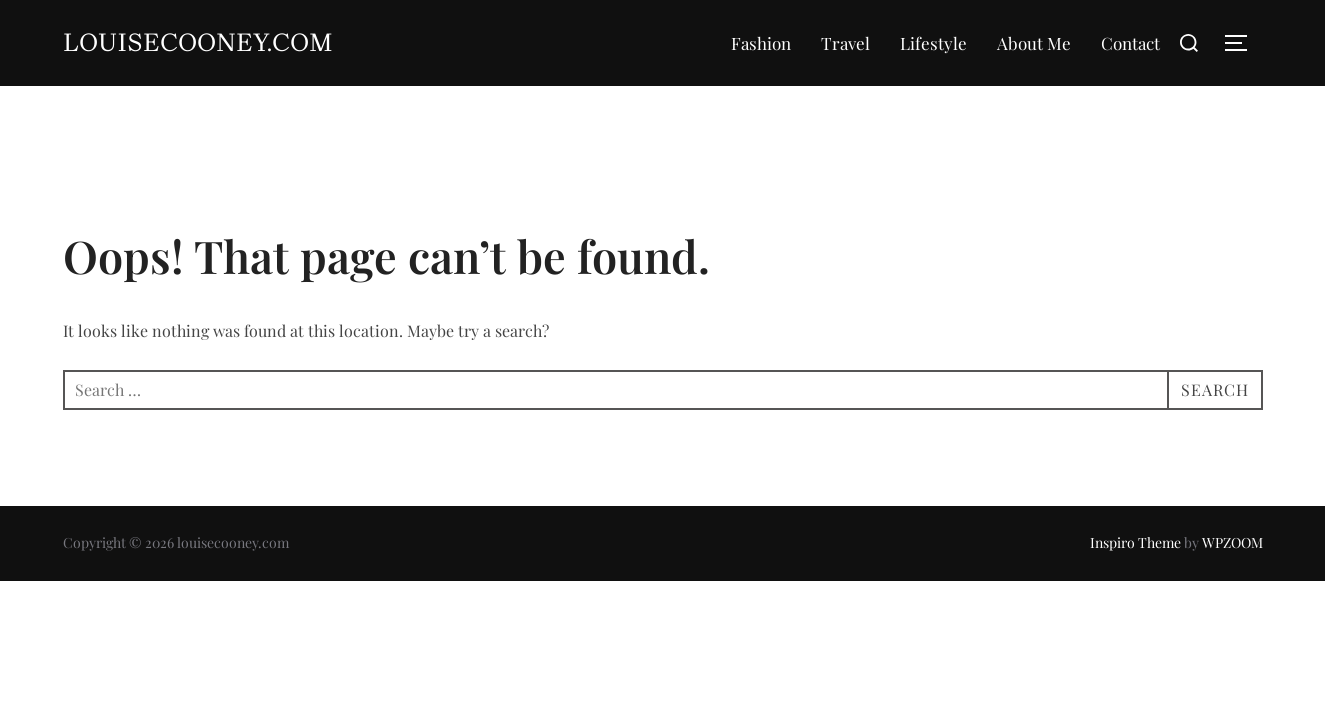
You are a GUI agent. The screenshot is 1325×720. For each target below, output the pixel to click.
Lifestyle (933, 43)
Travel (845, 43)
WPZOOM (1232, 542)
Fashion (761, 43)
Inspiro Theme (1135, 542)
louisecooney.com (198, 42)
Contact (1130, 43)
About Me (1034, 43)
